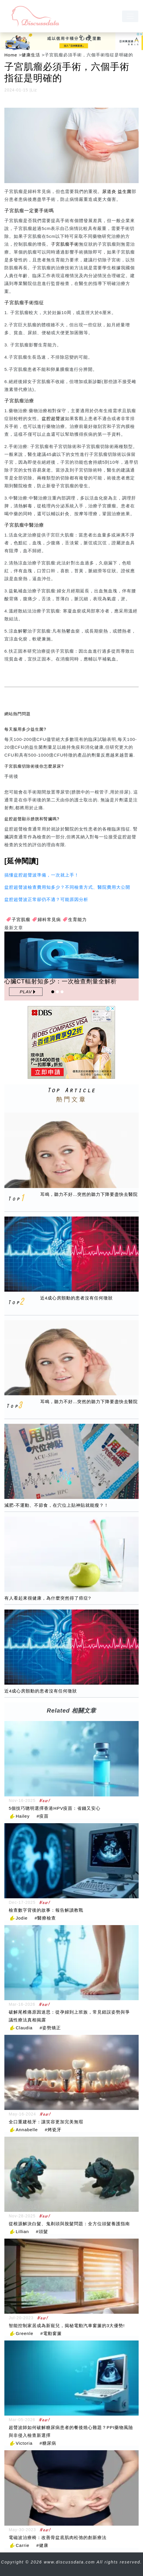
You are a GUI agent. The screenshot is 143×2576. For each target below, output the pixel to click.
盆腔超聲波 (53, 418)
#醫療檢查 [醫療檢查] (45, 1917)
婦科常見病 (49, 919)
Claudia (24, 2027)
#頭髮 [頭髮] (42, 2231)
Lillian (22, 2231)
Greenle (24, 2333)
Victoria (24, 2443)
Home (10, 54)
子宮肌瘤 (21, 919)
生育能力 (77, 919)
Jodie (22, 1917)
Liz (34, 90)
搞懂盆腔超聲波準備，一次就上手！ (41, 874)
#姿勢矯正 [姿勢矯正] (50, 2027)
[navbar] (130, 16)
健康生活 (31, 54)
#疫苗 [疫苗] (43, 1816)
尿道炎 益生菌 (117, 191)
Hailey (23, 1816)
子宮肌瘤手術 (65, 244)
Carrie (22, 2545)
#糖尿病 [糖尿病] (48, 2443)
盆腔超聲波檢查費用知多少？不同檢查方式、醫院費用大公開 (67, 887)
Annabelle (27, 2129)
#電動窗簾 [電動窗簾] (50, 2333)
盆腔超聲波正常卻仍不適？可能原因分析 (46, 899)
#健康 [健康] (42, 2545)
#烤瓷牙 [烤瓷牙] (53, 2129)
